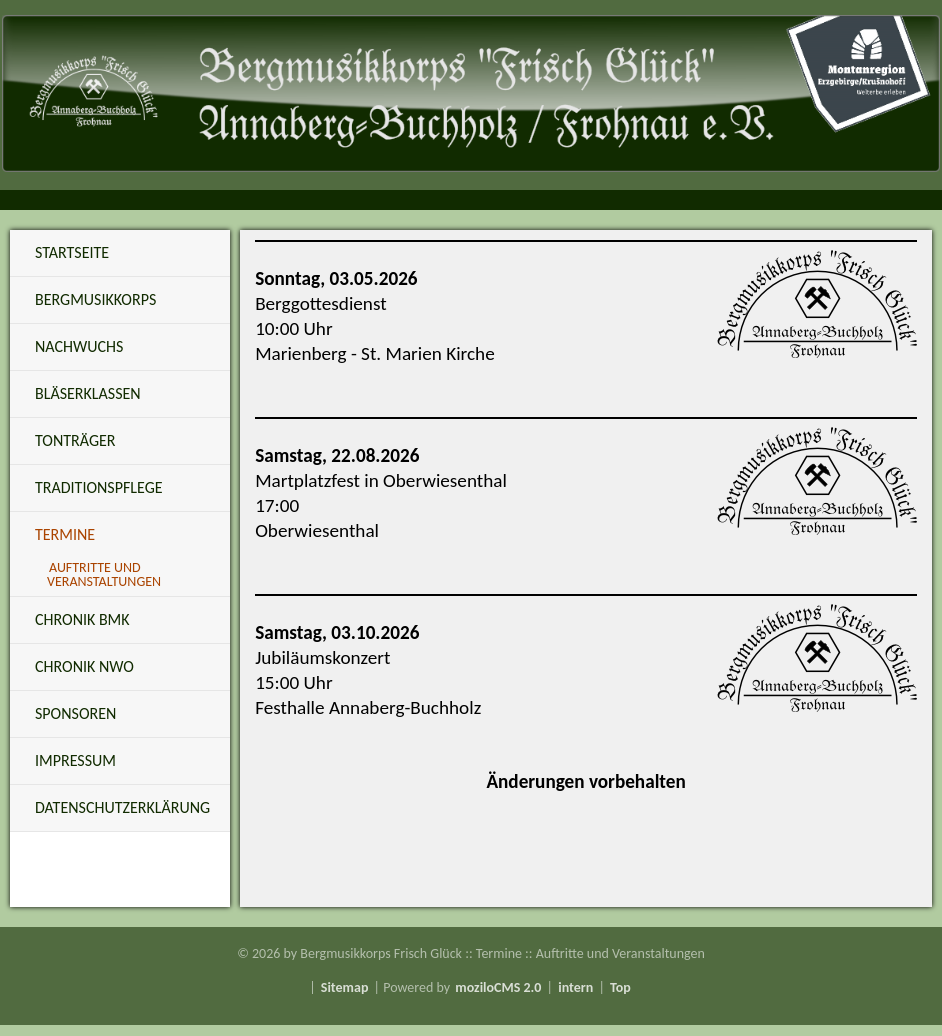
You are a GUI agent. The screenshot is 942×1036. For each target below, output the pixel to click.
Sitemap (345, 987)
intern (575, 987)
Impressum (75, 760)
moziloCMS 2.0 (498, 987)
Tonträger (75, 440)
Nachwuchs (79, 346)
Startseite (72, 252)
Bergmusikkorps (95, 299)
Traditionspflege (99, 487)
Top (620, 987)
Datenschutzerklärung (122, 807)
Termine (65, 534)
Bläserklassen (88, 393)
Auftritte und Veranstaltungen (104, 574)
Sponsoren (75, 713)
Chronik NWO (84, 666)
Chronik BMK (82, 619)
